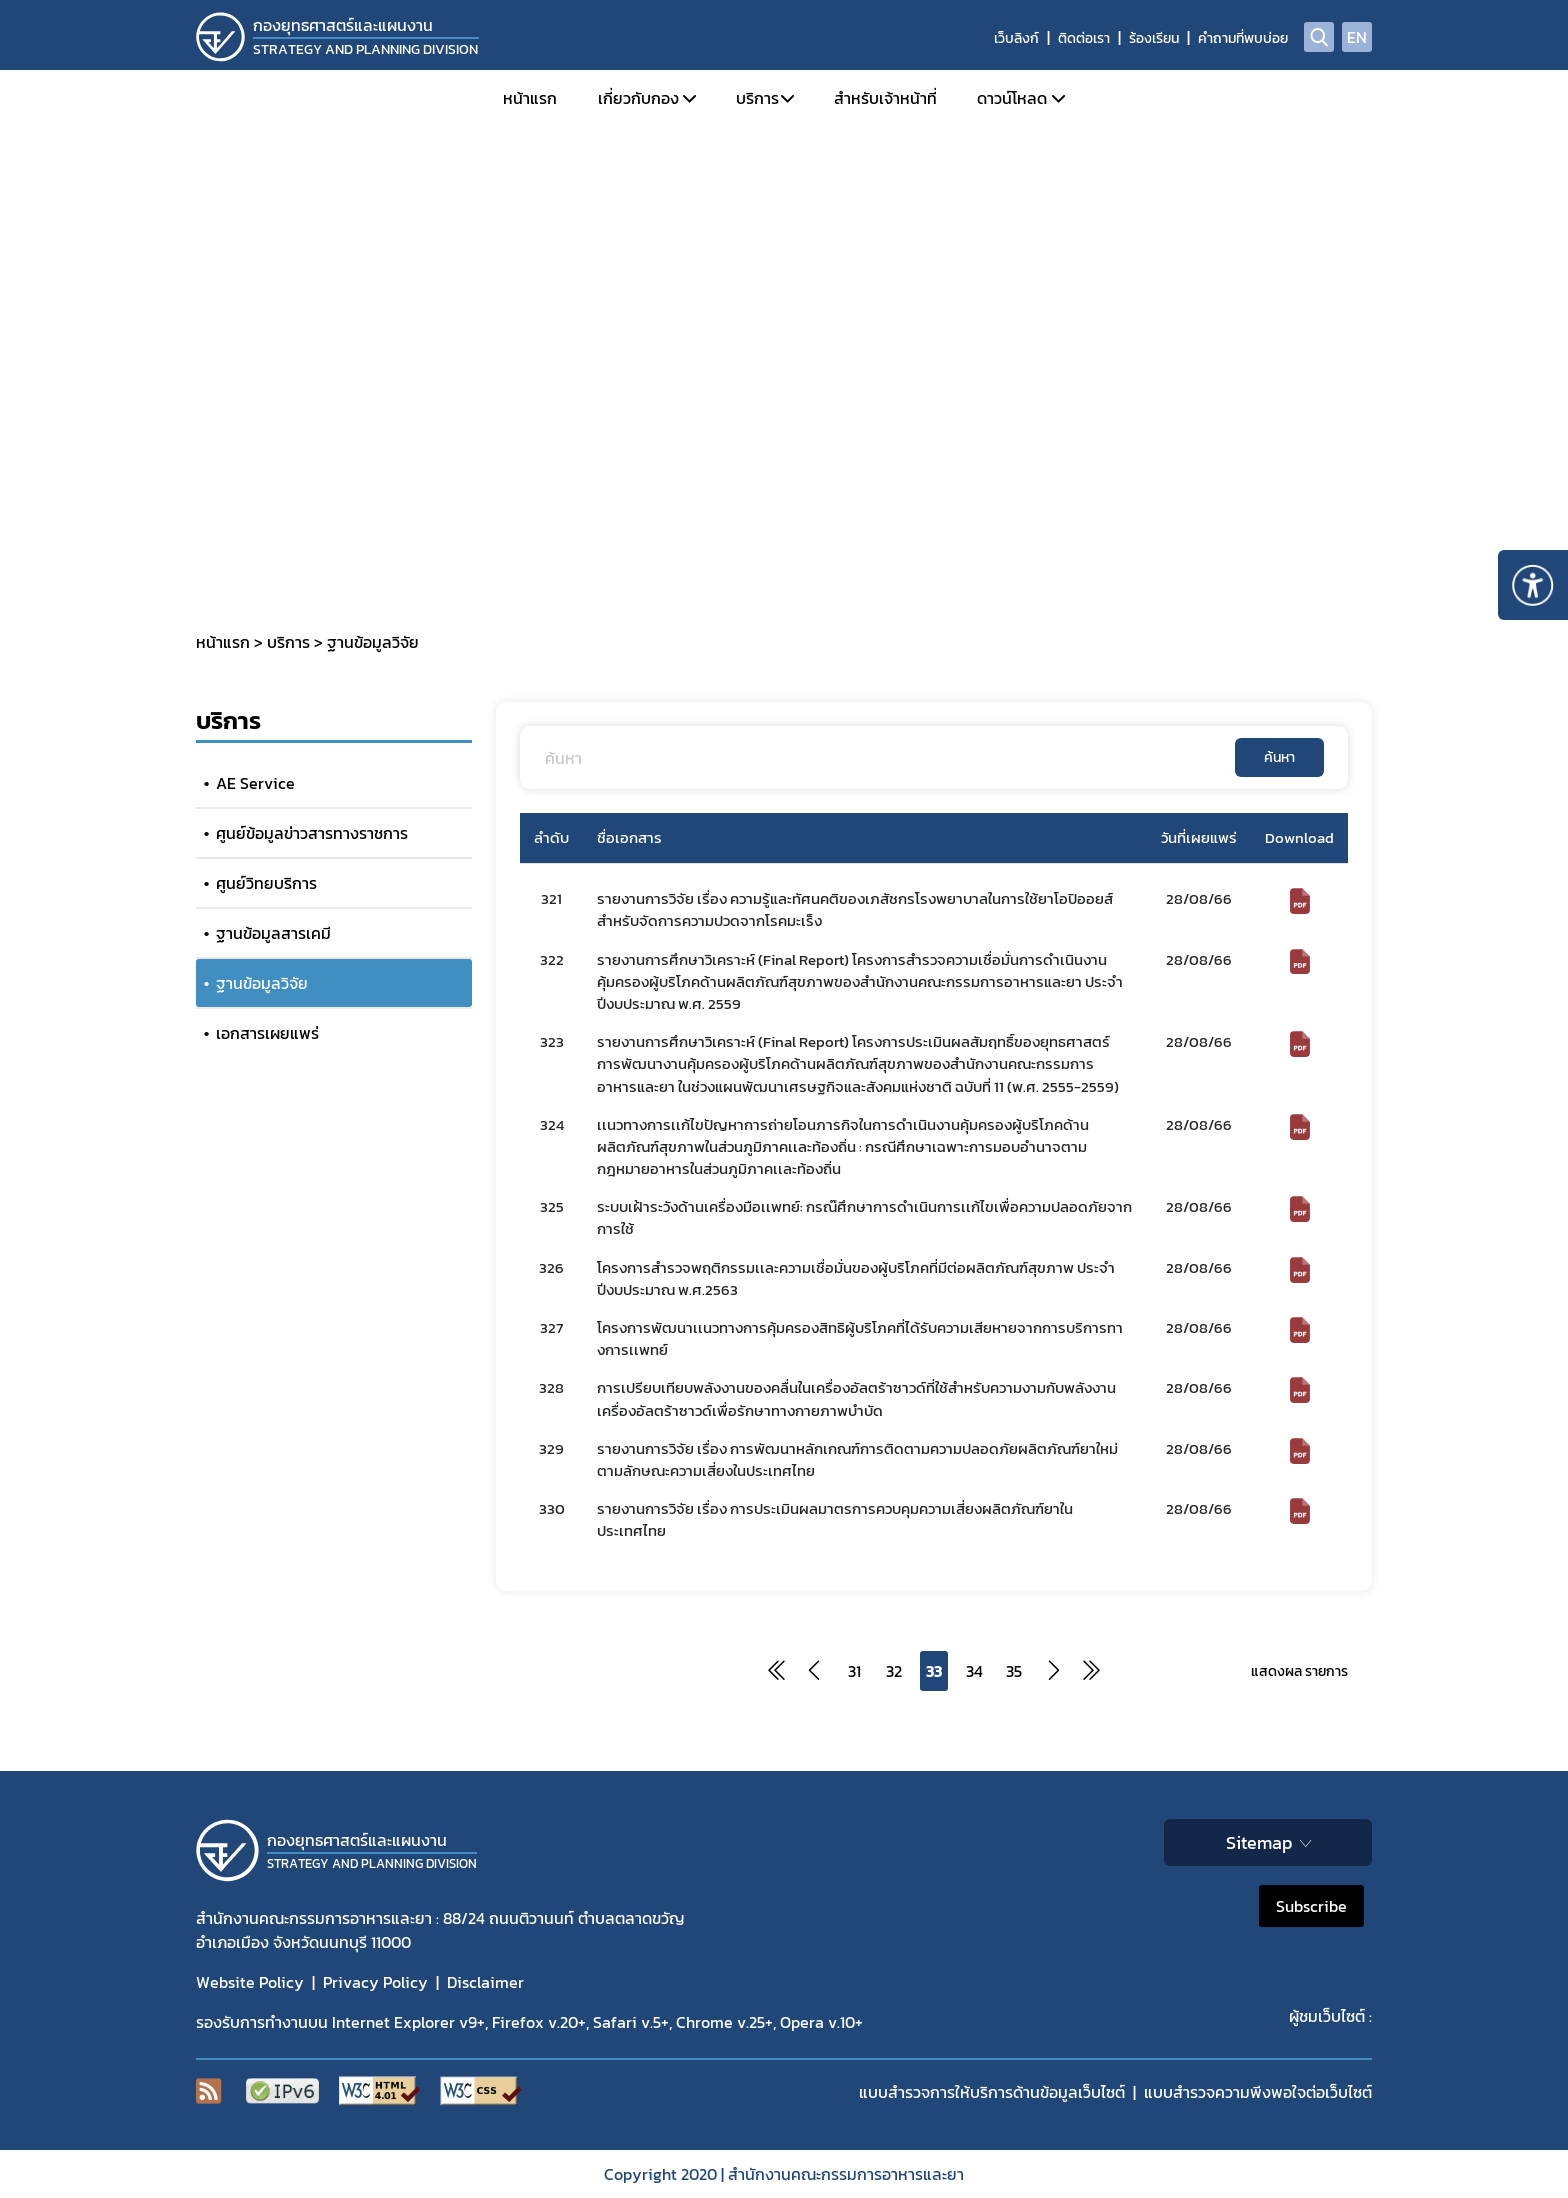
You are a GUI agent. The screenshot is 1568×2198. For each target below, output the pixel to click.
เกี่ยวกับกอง (638, 98)
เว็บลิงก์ (1016, 38)
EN (1357, 37)
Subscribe (1311, 1906)
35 (1014, 1671)
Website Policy (250, 1982)
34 (974, 1671)
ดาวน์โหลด (1012, 98)
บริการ (757, 98)
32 (894, 1671)
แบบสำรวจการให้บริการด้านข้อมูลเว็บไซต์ (992, 2092)
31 (854, 1671)
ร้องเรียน (1154, 38)
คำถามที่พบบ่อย (1243, 38)
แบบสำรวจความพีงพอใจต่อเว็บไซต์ (1258, 2092)
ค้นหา (1279, 757)
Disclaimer (485, 1982)
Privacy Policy (375, 1982)
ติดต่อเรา (1084, 38)
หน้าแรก (530, 98)
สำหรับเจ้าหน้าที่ (885, 98)
